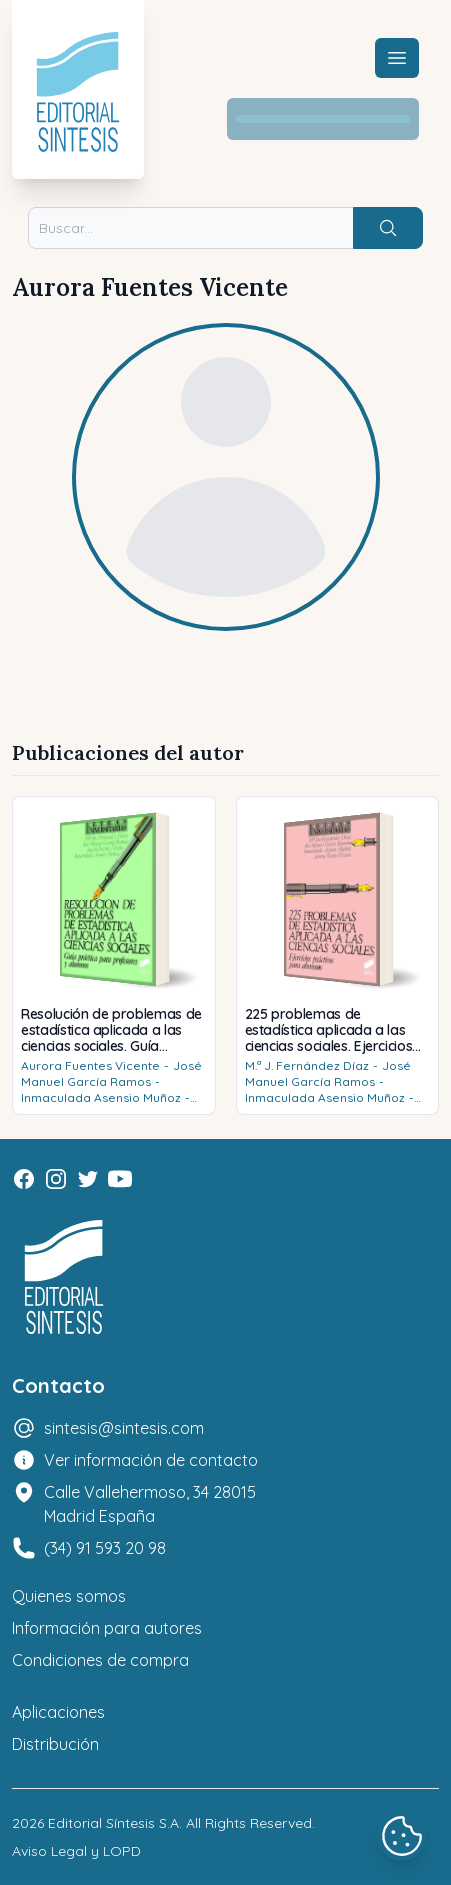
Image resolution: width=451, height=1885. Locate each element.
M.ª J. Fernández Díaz (307, 1065)
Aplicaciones (58, 1712)
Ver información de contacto (151, 1460)
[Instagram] (56, 1179)
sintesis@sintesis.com (124, 1428)
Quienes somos (69, 1596)
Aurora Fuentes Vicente (90, 1065)
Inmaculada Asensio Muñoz (101, 1097)
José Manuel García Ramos (111, 1073)
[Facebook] (24, 1179)
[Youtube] (120, 1179)
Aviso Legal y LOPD (76, 1851)
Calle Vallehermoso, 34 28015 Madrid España (150, 1504)
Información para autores (107, 1628)
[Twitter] (88, 1179)
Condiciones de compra (100, 1660)
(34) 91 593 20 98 (105, 1548)
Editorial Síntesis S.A (113, 1823)
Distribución (55, 1744)
